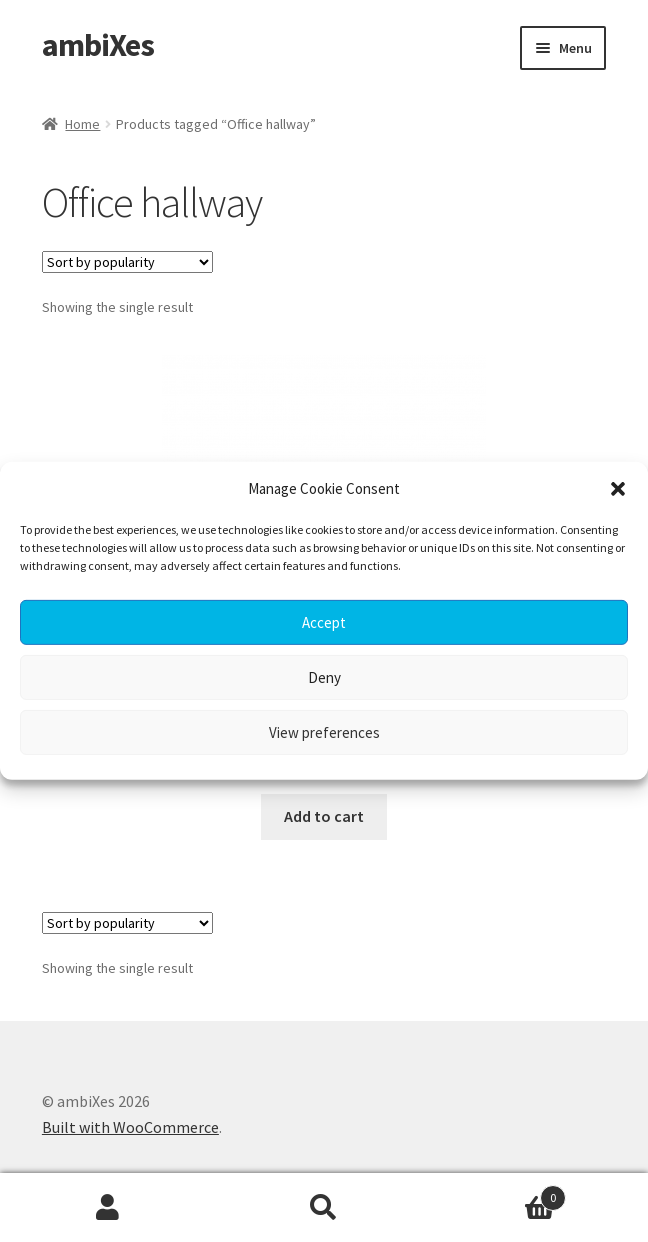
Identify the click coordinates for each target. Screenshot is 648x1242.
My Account (108, 1208)
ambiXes (98, 45)
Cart (499, 1193)
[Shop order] (127, 262)
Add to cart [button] (324, 816)
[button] (618, 489)
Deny (324, 677)
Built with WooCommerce (130, 1127)
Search (324, 1208)
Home (82, 124)
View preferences (324, 732)
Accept (324, 622)
